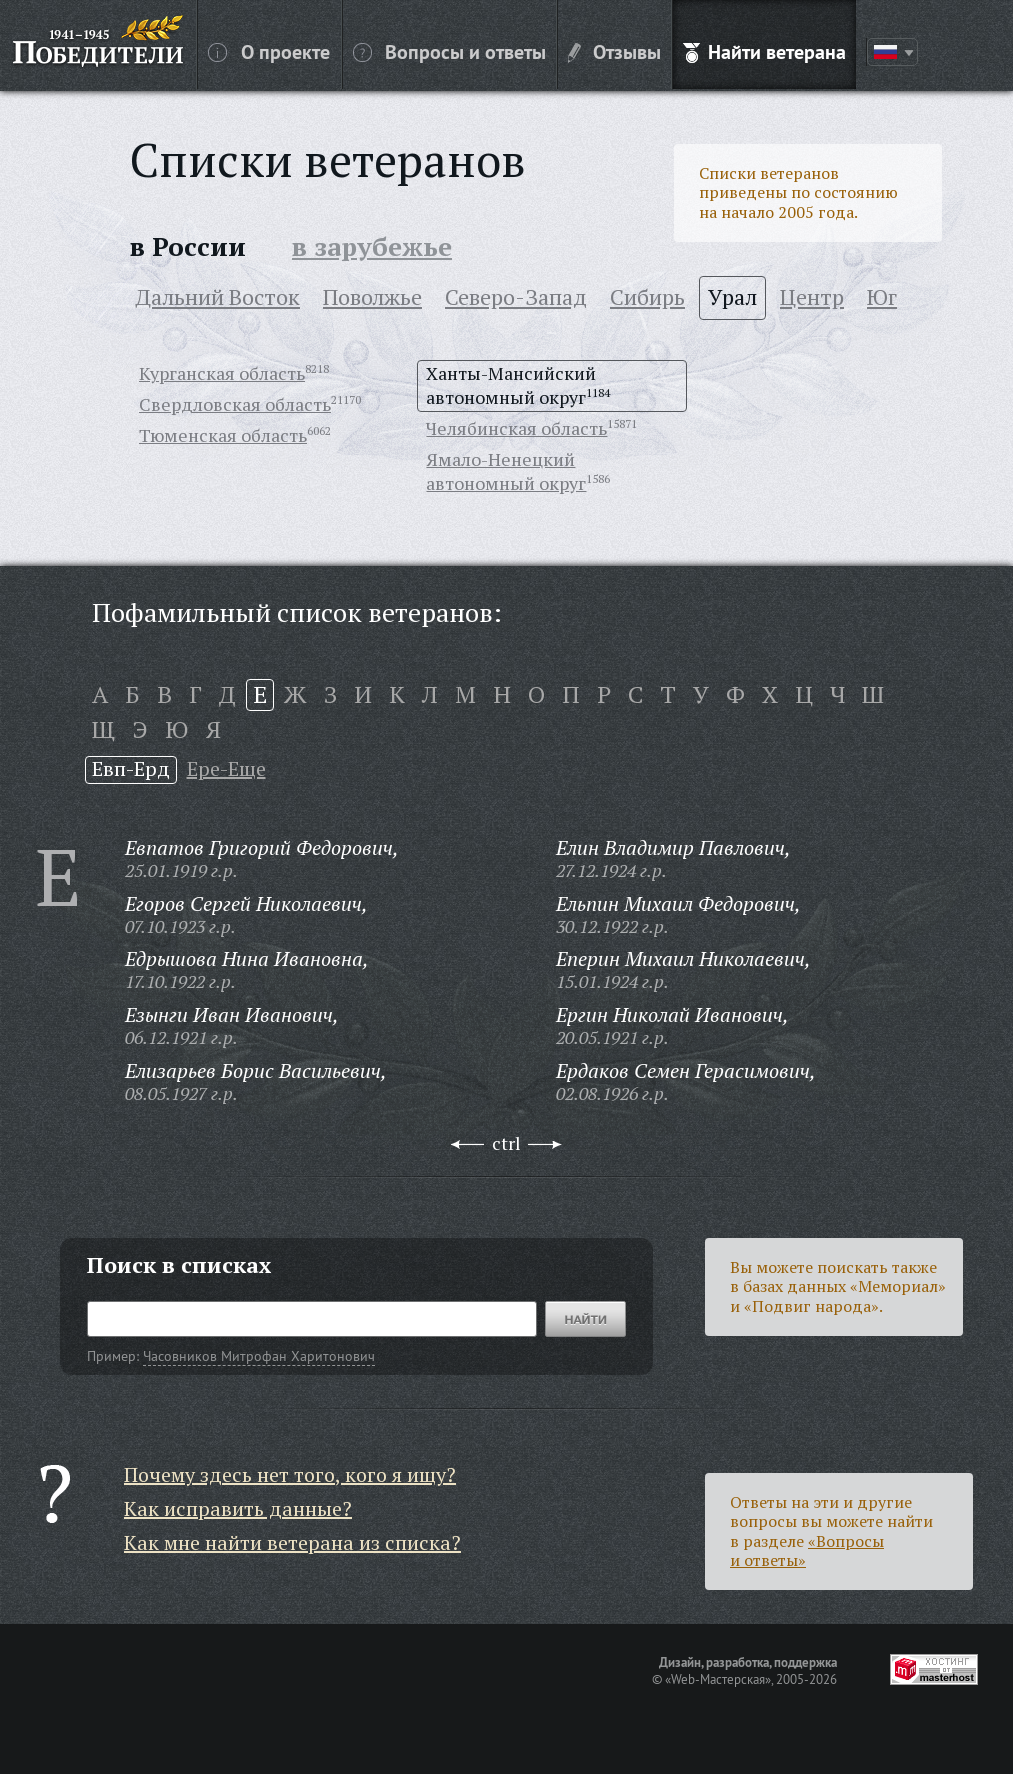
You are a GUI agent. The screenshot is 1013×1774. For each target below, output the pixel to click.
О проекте (269, 51)
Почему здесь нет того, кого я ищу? (290, 1474)
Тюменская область (223, 435)
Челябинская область (516, 428)
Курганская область (222, 373)
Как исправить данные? (238, 1508)
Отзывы (614, 51)
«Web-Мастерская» (718, 1679)
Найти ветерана (764, 51)
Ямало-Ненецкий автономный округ (506, 471)
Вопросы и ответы (449, 51)
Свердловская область (235, 404)
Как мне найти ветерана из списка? (292, 1542)
